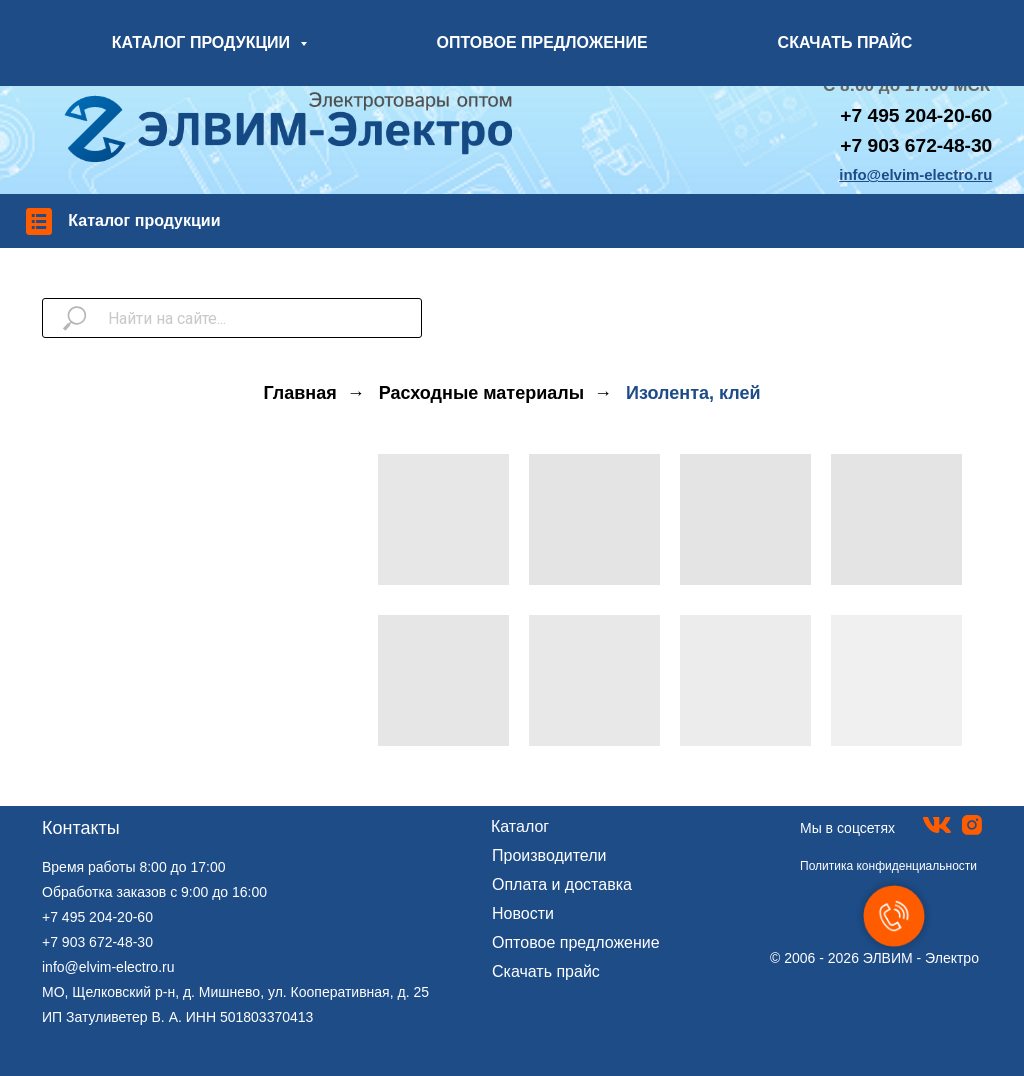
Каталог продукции (144, 220)
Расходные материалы (481, 393)
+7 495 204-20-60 (97, 917)
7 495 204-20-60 (921, 115)
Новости (523, 913)
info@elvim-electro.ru (108, 967)
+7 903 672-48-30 (916, 145)
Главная (300, 393)
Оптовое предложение (576, 942)
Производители (549, 855)
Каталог (520, 826)
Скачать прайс (546, 971)
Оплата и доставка (562, 884)
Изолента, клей (693, 393)
